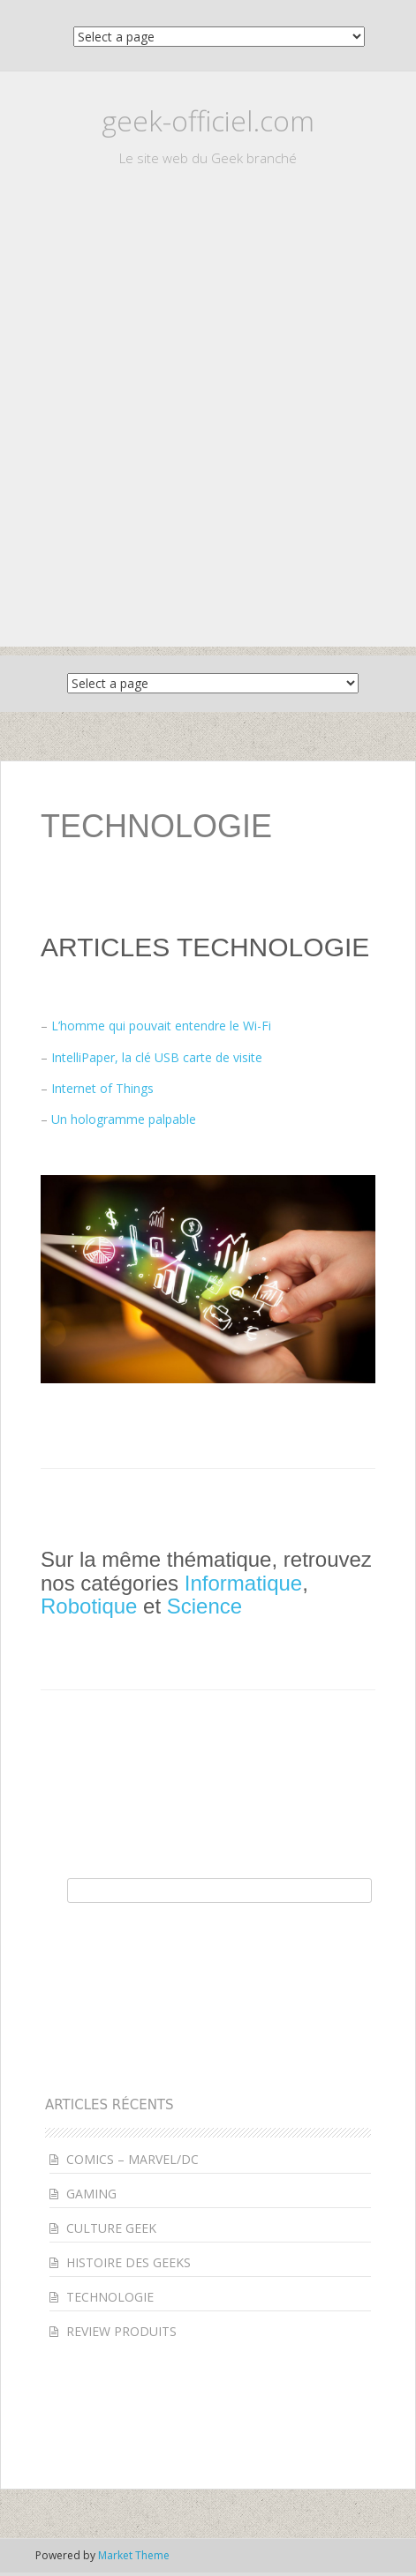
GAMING (91, 2193)
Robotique (89, 1606)
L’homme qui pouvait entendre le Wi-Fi (161, 1025)
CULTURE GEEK (111, 2228)
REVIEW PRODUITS (121, 2331)
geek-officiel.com (208, 120)
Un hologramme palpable (123, 1119)
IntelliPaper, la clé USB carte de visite (156, 1057)
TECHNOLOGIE (110, 2296)
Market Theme (134, 2555)
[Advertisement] (208, 439)
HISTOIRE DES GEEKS (128, 2262)
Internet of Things (102, 1088)
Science (204, 1606)
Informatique (243, 1583)
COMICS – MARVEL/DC (132, 2159)
